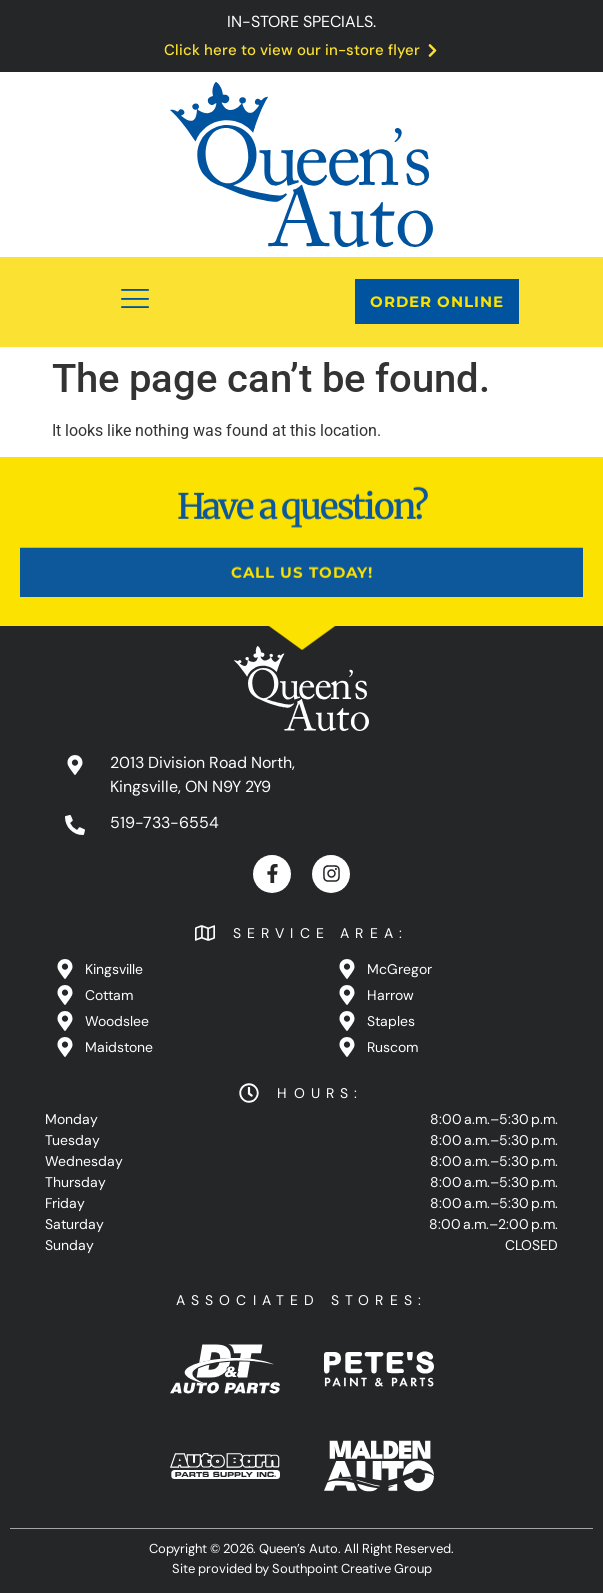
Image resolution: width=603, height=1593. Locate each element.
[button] (135, 302)
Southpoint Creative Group (352, 1568)
